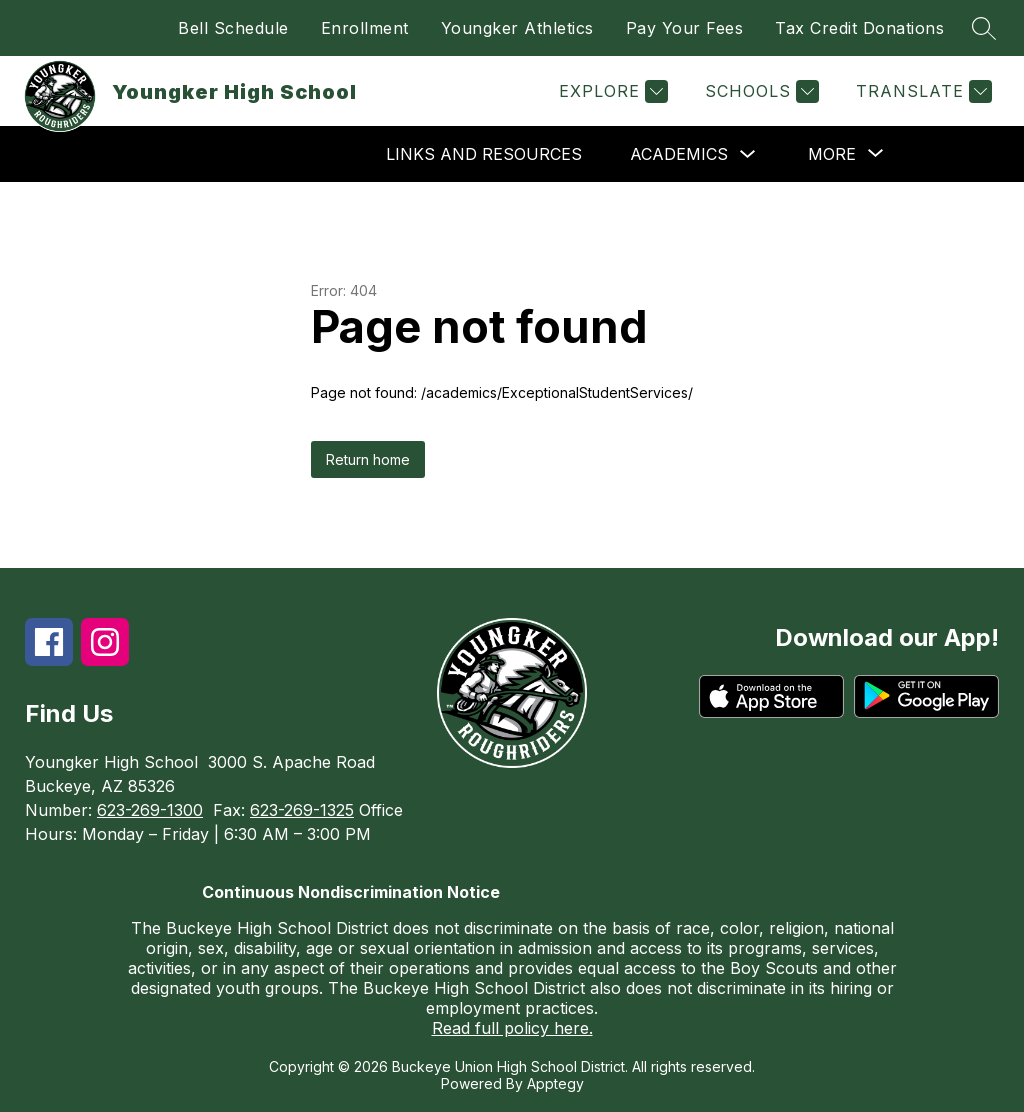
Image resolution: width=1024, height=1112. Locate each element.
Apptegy (555, 1083)
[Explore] (611, 91)
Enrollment (365, 28)
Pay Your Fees (685, 28)
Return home (368, 459)
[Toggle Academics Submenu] (748, 154)
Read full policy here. (512, 1028)
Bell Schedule (233, 28)
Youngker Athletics (517, 28)
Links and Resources (484, 154)
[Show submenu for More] (832, 154)
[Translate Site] (921, 91)
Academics (679, 154)
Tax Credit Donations (859, 28)
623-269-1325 (302, 810)
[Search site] (984, 28)
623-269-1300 (150, 810)
